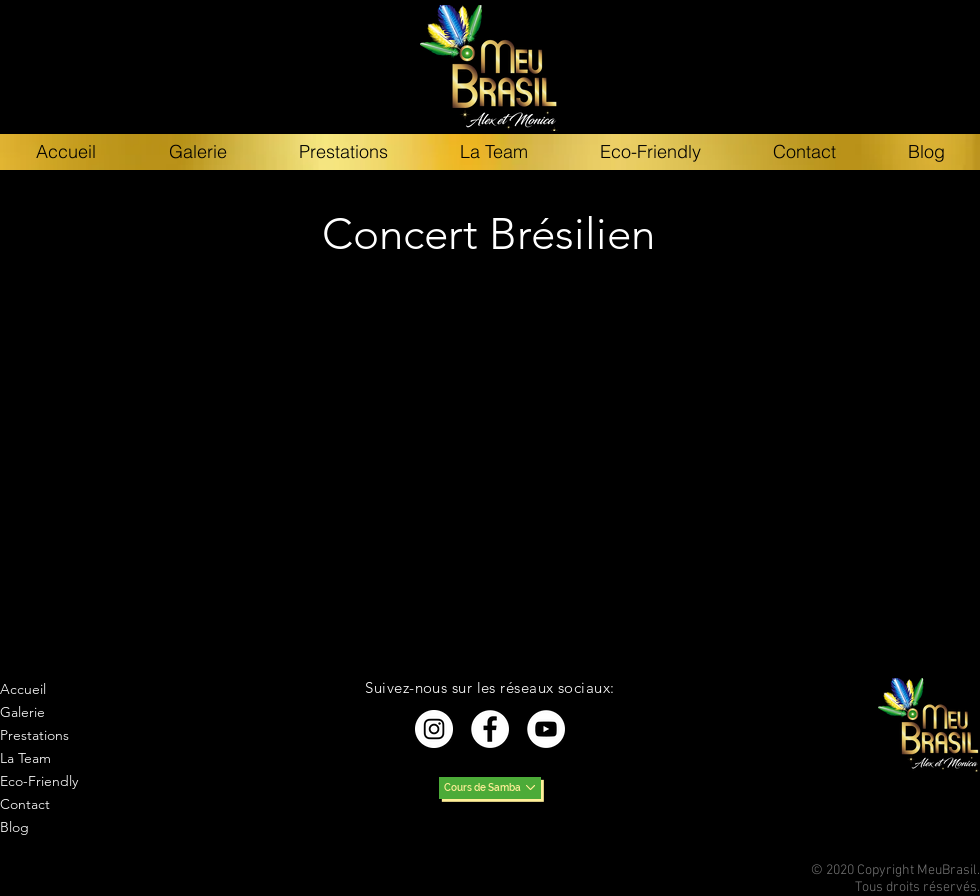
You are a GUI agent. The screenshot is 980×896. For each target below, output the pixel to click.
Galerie (22, 712)
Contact (25, 804)
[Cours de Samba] (490, 788)
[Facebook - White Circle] (490, 729)
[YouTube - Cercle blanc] (546, 729)
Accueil (23, 689)
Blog (14, 827)
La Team (25, 758)
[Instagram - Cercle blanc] (434, 729)
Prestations (34, 735)
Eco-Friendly (39, 781)
